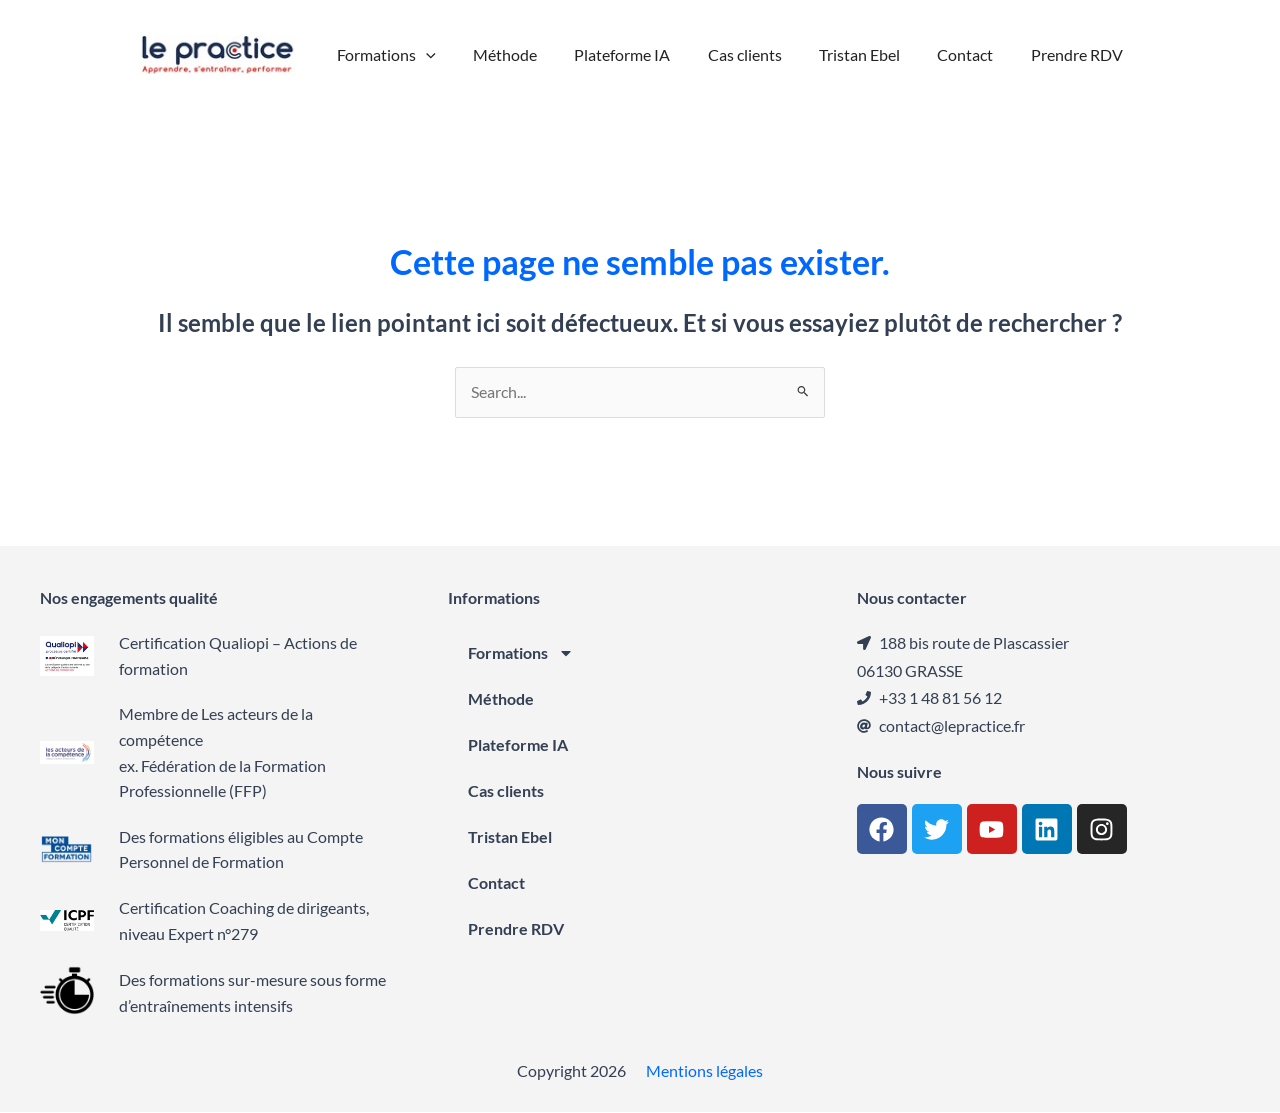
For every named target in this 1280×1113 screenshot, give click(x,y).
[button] (442, 55)
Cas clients (506, 791)
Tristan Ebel (510, 837)
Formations (521, 654)
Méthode (501, 699)
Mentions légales (704, 1071)
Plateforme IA (518, 745)
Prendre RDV (516, 929)
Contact (496, 883)
